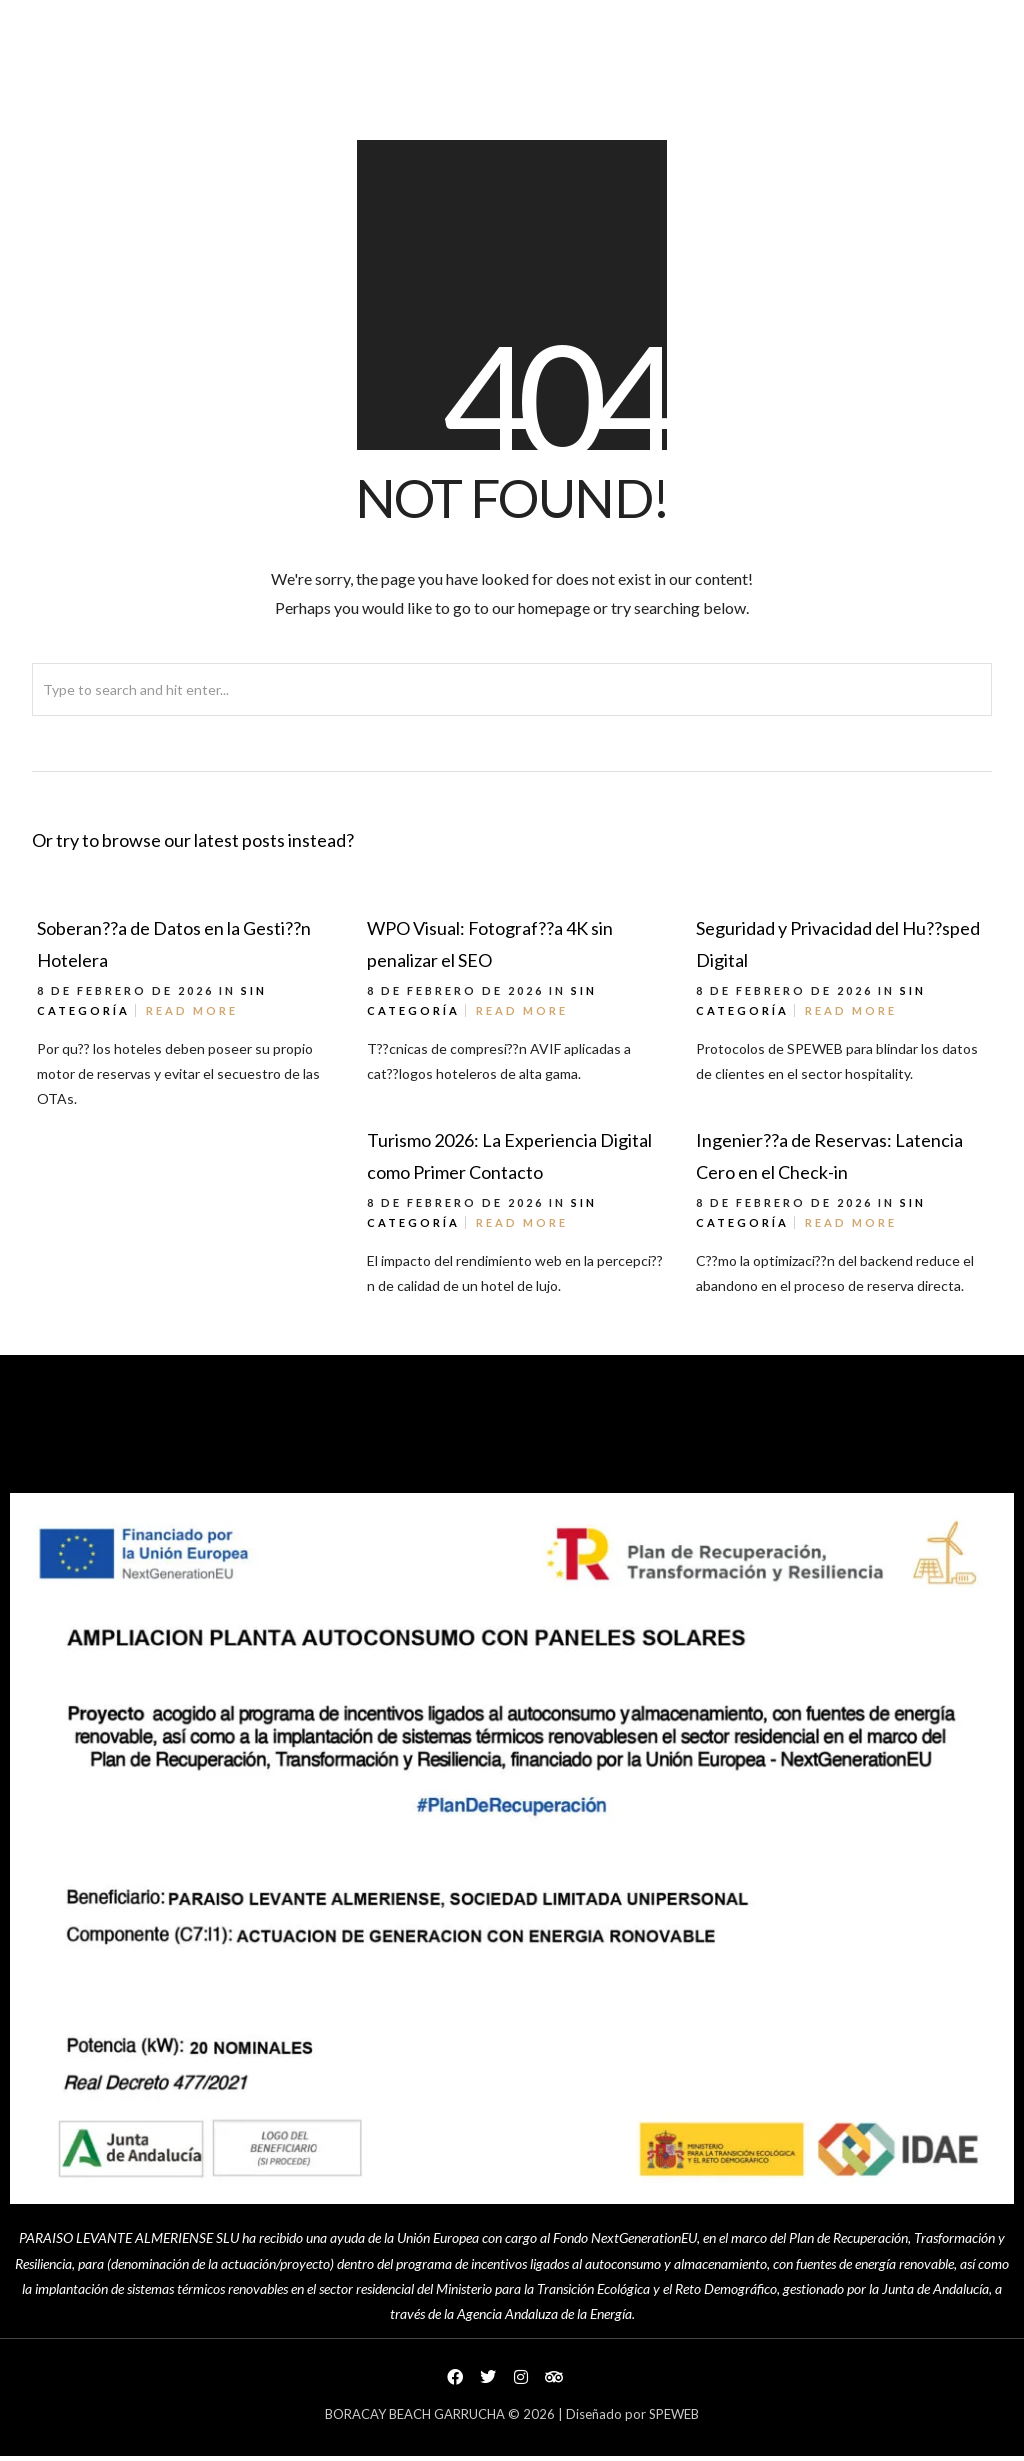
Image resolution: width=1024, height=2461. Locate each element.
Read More (192, 1010)
